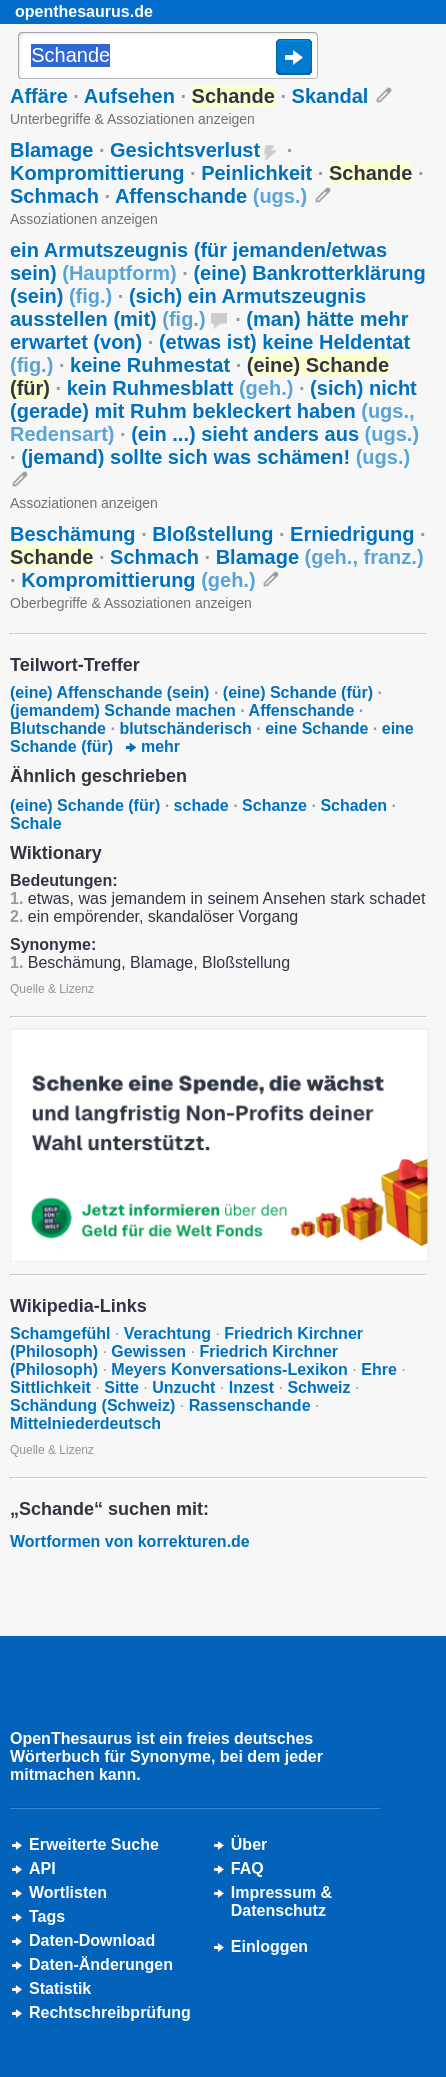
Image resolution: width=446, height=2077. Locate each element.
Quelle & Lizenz (52, 989)
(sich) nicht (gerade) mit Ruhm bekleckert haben (213, 411)
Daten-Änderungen (101, 1964)
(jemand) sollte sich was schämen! (215, 457)
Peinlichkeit (256, 173)
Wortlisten (68, 1892)
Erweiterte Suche (94, 1844)
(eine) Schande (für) (298, 692)
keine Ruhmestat (150, 365)
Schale (36, 823)
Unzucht (183, 1387)
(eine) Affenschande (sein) (109, 692)
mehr (153, 746)
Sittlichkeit (50, 1387)
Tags (47, 1916)
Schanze (274, 805)
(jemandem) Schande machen (123, 710)
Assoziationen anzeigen (84, 219)
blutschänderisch (185, 728)
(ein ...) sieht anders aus (275, 434)
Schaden (353, 805)
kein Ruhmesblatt (180, 388)
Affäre (39, 96)
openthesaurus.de (84, 11)
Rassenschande (250, 1405)
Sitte (121, 1387)
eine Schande (316, 728)
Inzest (251, 1387)
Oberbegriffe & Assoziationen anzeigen (131, 603)
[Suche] (168, 57)
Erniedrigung (352, 534)
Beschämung (73, 534)
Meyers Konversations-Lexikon (229, 1369)
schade (201, 805)
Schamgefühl (60, 1333)
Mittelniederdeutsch (85, 1423)
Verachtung (167, 1333)
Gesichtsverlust (185, 150)
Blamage (51, 150)
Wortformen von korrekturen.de (130, 1541)
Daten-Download (92, 1940)
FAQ (247, 1868)
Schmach (54, 196)
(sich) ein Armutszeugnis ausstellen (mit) (188, 307)
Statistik (60, 1988)
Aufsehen (129, 96)
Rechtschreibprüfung (110, 2012)
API (42, 1868)
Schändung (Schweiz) (92, 1405)
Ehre (379, 1369)
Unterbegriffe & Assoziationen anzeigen (132, 119)
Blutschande (58, 728)
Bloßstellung (212, 534)
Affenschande (211, 196)
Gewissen (148, 1351)
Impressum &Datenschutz (281, 1901)
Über (249, 1844)
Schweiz (318, 1387)
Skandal (330, 96)
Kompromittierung (97, 173)
